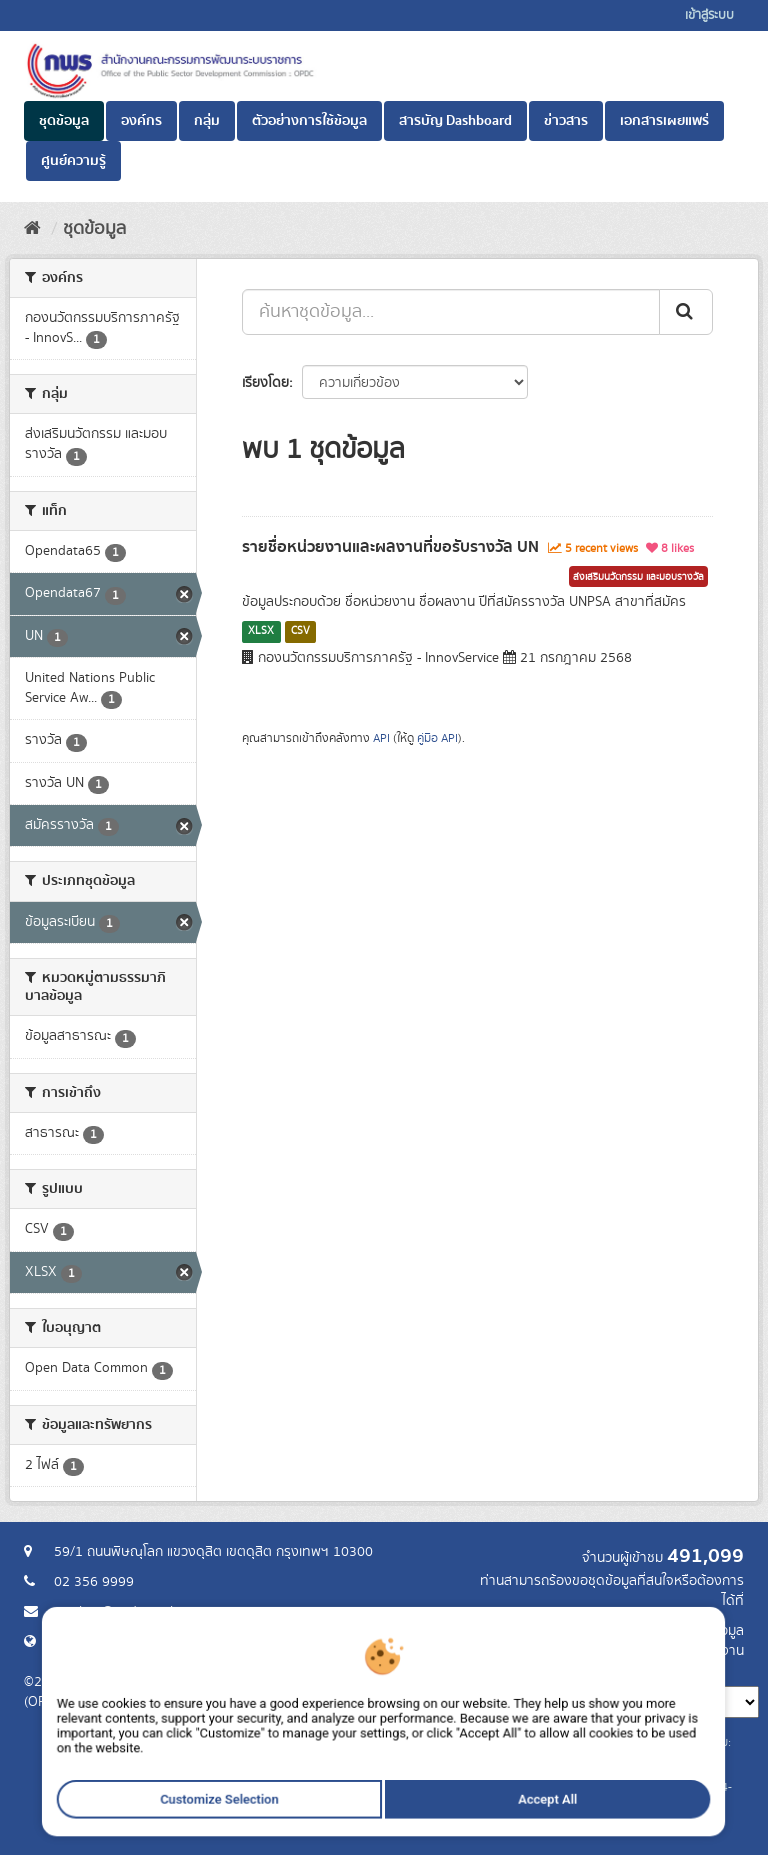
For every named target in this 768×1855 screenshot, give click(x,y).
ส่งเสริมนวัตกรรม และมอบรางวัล (638, 577)
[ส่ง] (686, 312)
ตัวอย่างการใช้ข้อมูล (309, 121)
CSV (300, 631)
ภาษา (463, 1671)
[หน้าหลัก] (32, 229)
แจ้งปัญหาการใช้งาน (686, 1651)
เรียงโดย (265, 383)
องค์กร (141, 121)
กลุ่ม (207, 121)
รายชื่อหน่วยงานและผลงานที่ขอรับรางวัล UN (390, 547)
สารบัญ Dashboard (455, 121)
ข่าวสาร (566, 121)
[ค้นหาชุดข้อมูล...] (451, 312)
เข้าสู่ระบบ (709, 15)
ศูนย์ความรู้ (73, 161)
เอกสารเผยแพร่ (664, 121)
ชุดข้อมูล (64, 121)
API (381, 738)
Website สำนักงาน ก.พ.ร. (126, 1642)
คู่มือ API (437, 738)
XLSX (261, 631)
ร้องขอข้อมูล (708, 1631)
